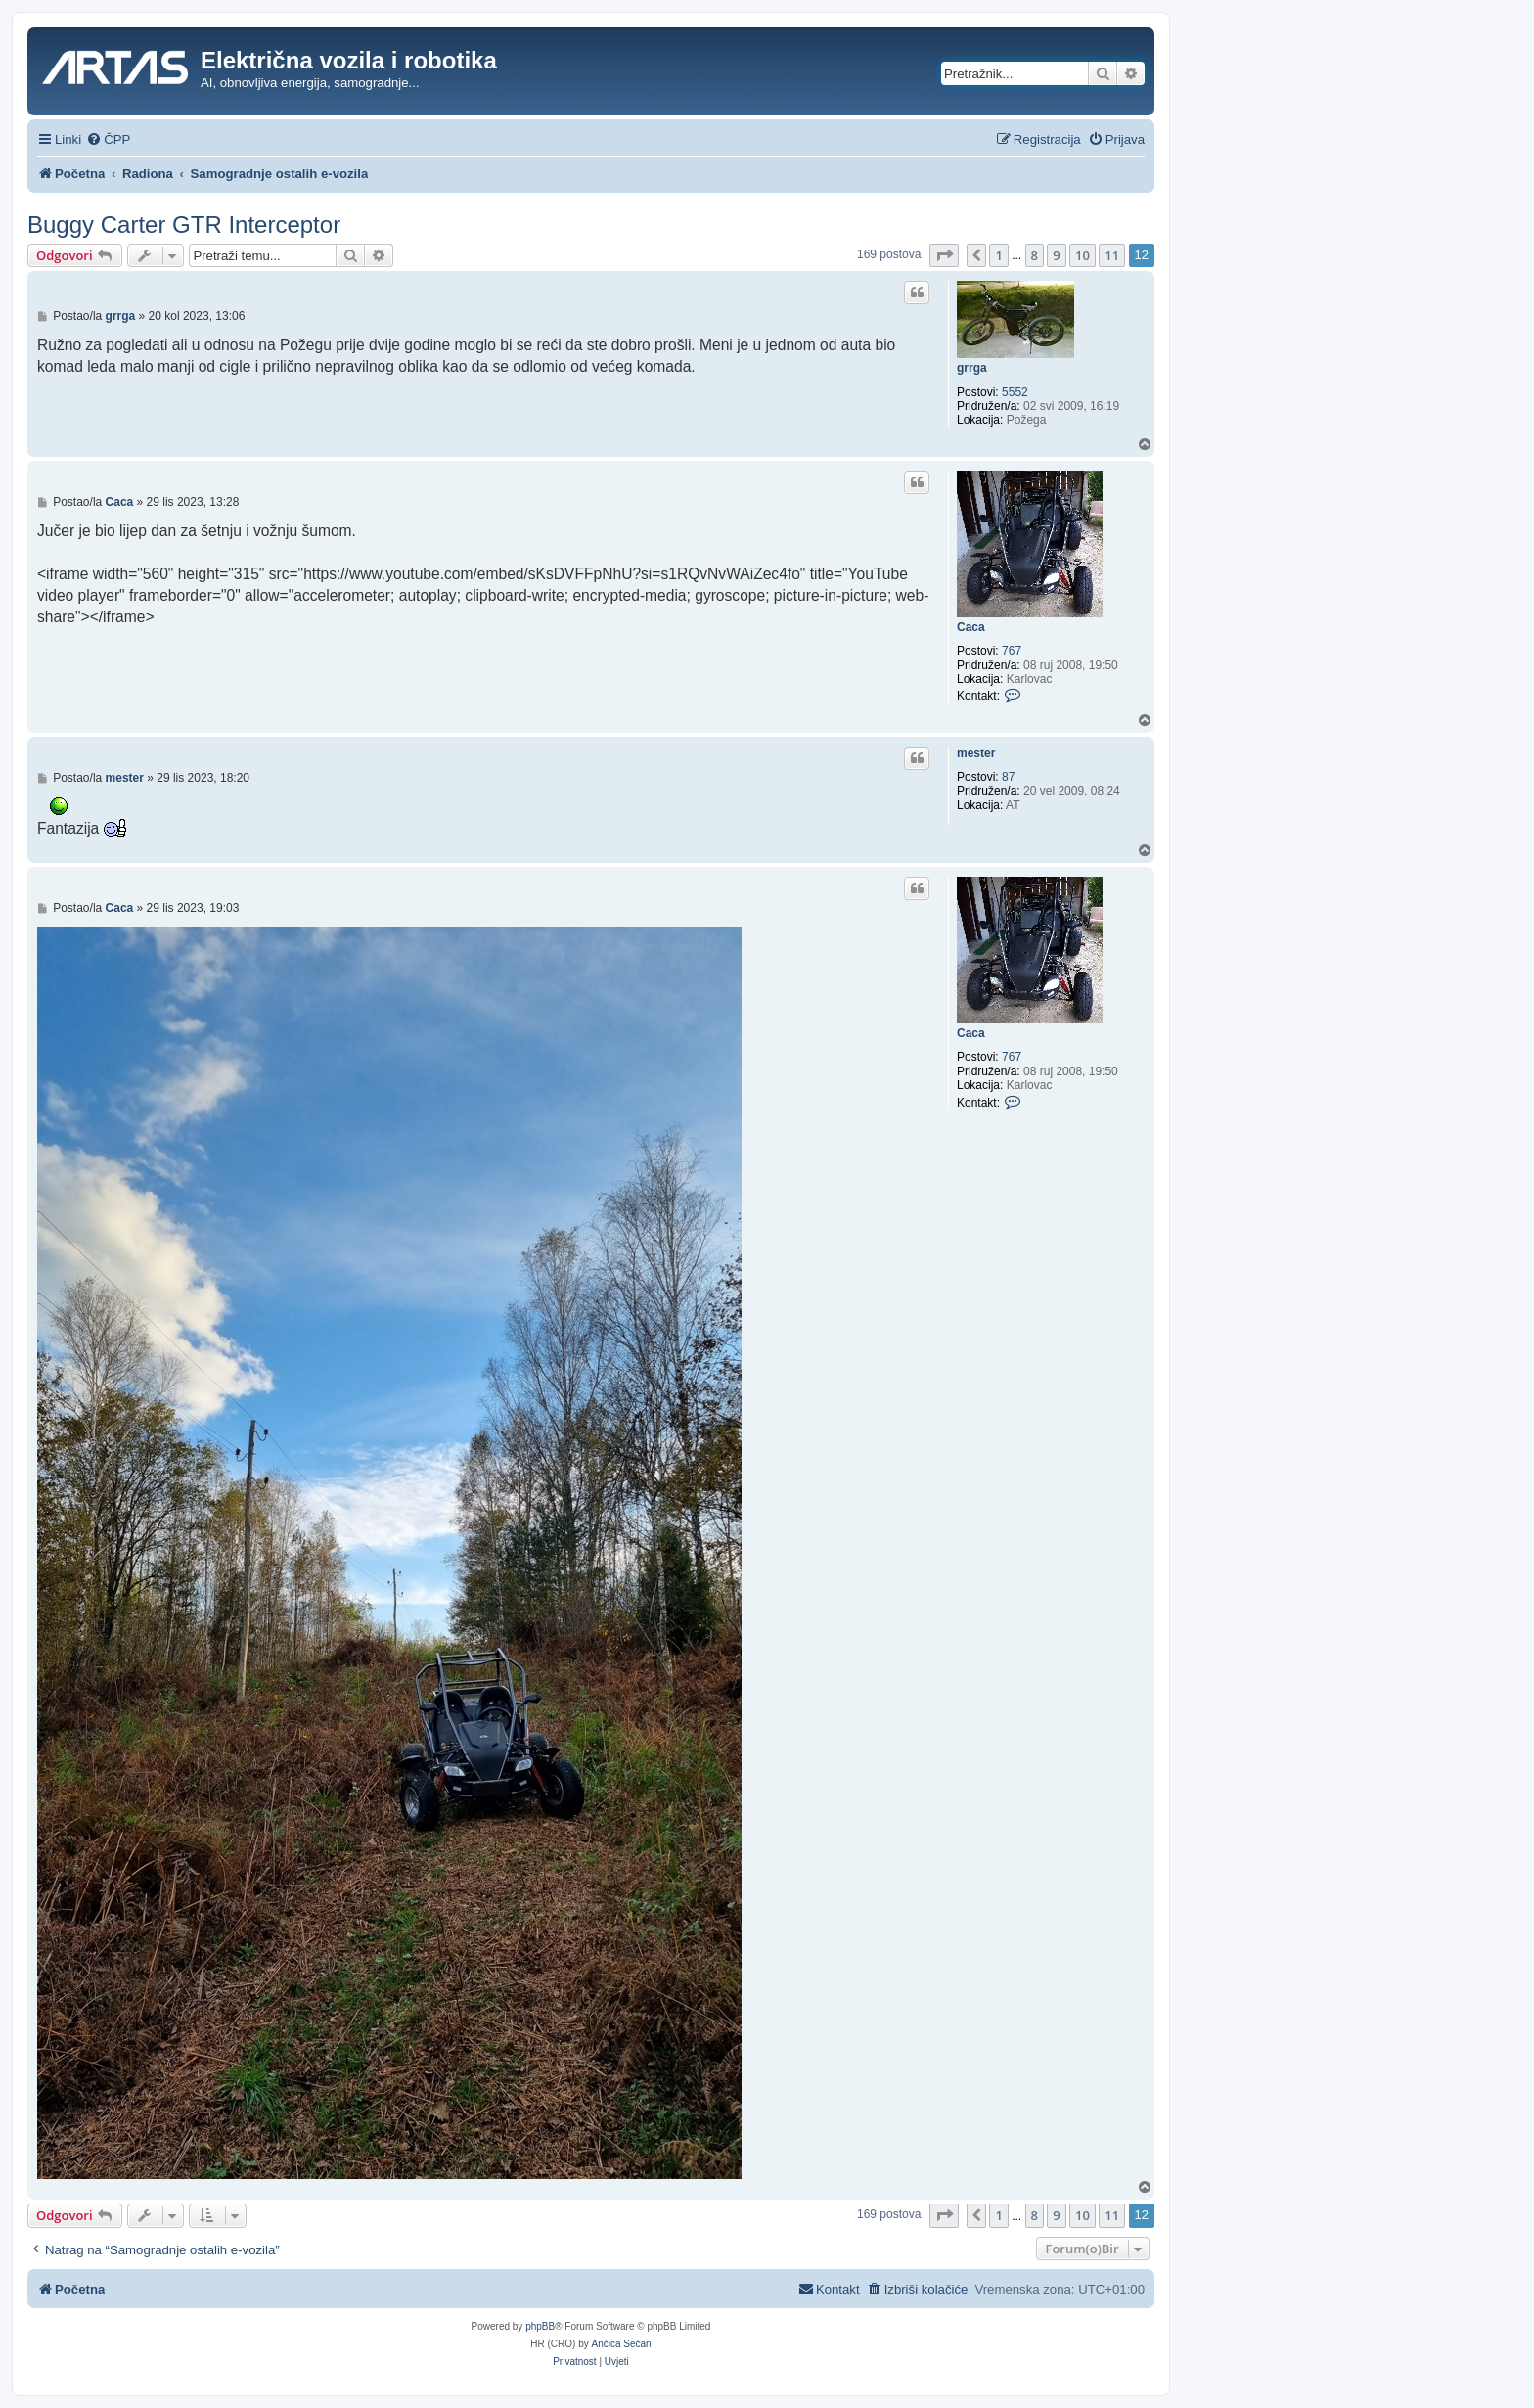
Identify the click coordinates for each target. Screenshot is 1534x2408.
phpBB (540, 2326)
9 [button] (1056, 255)
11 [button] (1112, 255)
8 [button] (1034, 255)
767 (1011, 651)
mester (976, 753)
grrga (972, 368)
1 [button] (998, 255)
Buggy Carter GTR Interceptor (183, 224)
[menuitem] (108, 139)
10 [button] (1082, 255)
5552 (1015, 392)
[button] (944, 255)
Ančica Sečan (622, 2344)
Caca (971, 627)
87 (1008, 777)
